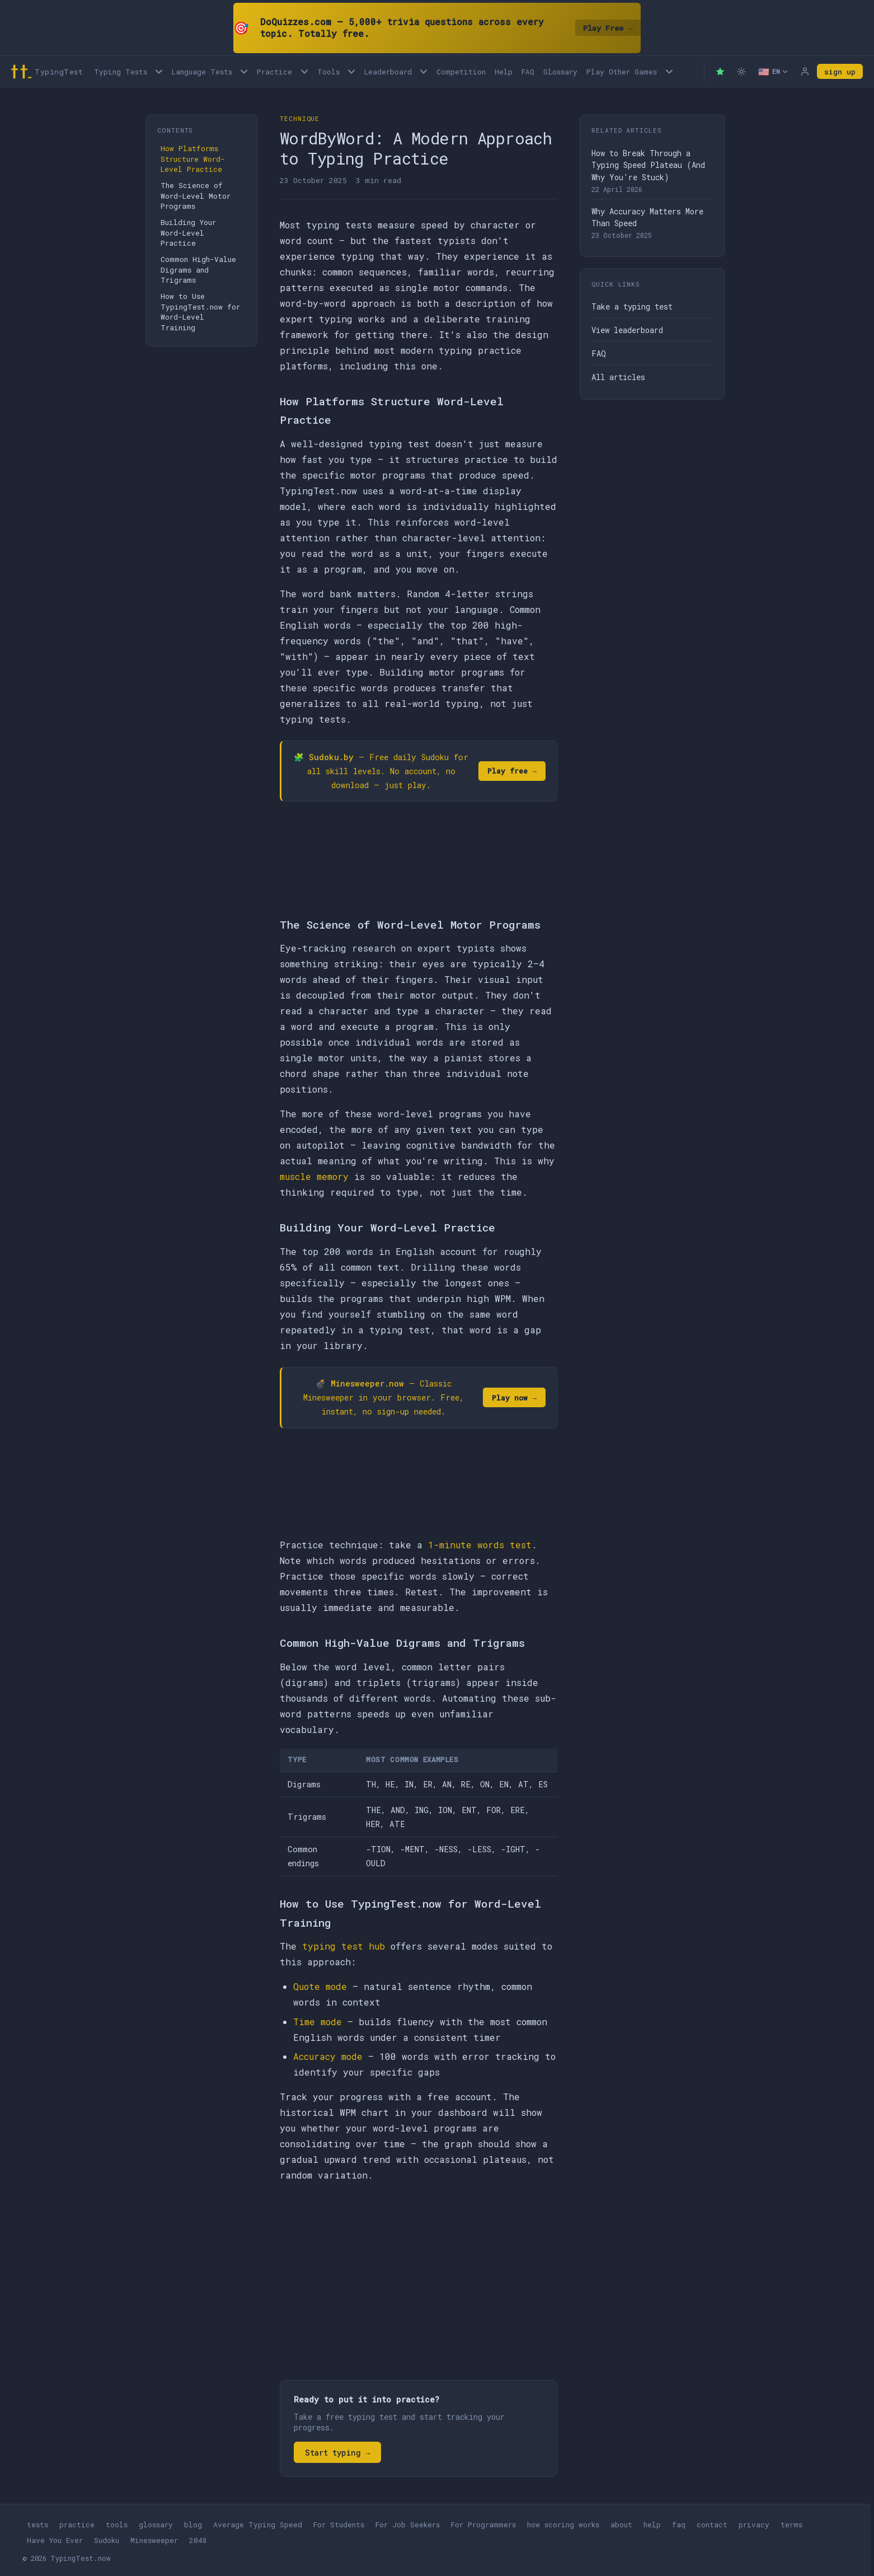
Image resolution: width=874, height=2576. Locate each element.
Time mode (317, 2021)
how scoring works (563, 2524)
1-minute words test (480, 1545)
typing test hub (343, 1946)
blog (193, 2524)
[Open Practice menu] (304, 71)
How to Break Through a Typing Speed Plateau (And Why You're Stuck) (648, 165)
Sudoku (106, 2540)
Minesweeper (154, 2540)
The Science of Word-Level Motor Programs (196, 195)
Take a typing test (632, 306)
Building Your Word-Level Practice (188, 232)
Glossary (560, 71)
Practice (274, 71)
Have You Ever (55, 2540)
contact (712, 2524)
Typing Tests (120, 71)
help (652, 2524)
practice (77, 2524)
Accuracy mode (328, 2056)
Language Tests (202, 71)
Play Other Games (621, 71)
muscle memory (314, 1176)
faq (678, 2524)
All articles (618, 377)
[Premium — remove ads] (720, 72)
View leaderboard (627, 330)
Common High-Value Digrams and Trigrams (198, 269)
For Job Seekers (407, 2524)
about (621, 2524)
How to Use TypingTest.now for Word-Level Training (200, 312)
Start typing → (337, 2452)
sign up (840, 72)
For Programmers (483, 2524)
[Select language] (773, 72)
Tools (328, 71)
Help (504, 71)
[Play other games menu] (668, 71)
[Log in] (805, 72)
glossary (156, 2524)
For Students (338, 2524)
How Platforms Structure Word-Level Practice (193, 159)
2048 (198, 2540)
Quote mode (320, 1986)
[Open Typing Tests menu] (159, 71)
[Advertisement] (418, 2274)
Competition (461, 71)
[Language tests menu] (244, 71)
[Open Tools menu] (351, 71)
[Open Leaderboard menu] (423, 71)
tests (37, 2524)
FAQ (527, 71)
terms (791, 2524)
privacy (754, 2524)
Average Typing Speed (257, 2524)
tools (117, 2524)
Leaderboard (388, 71)
